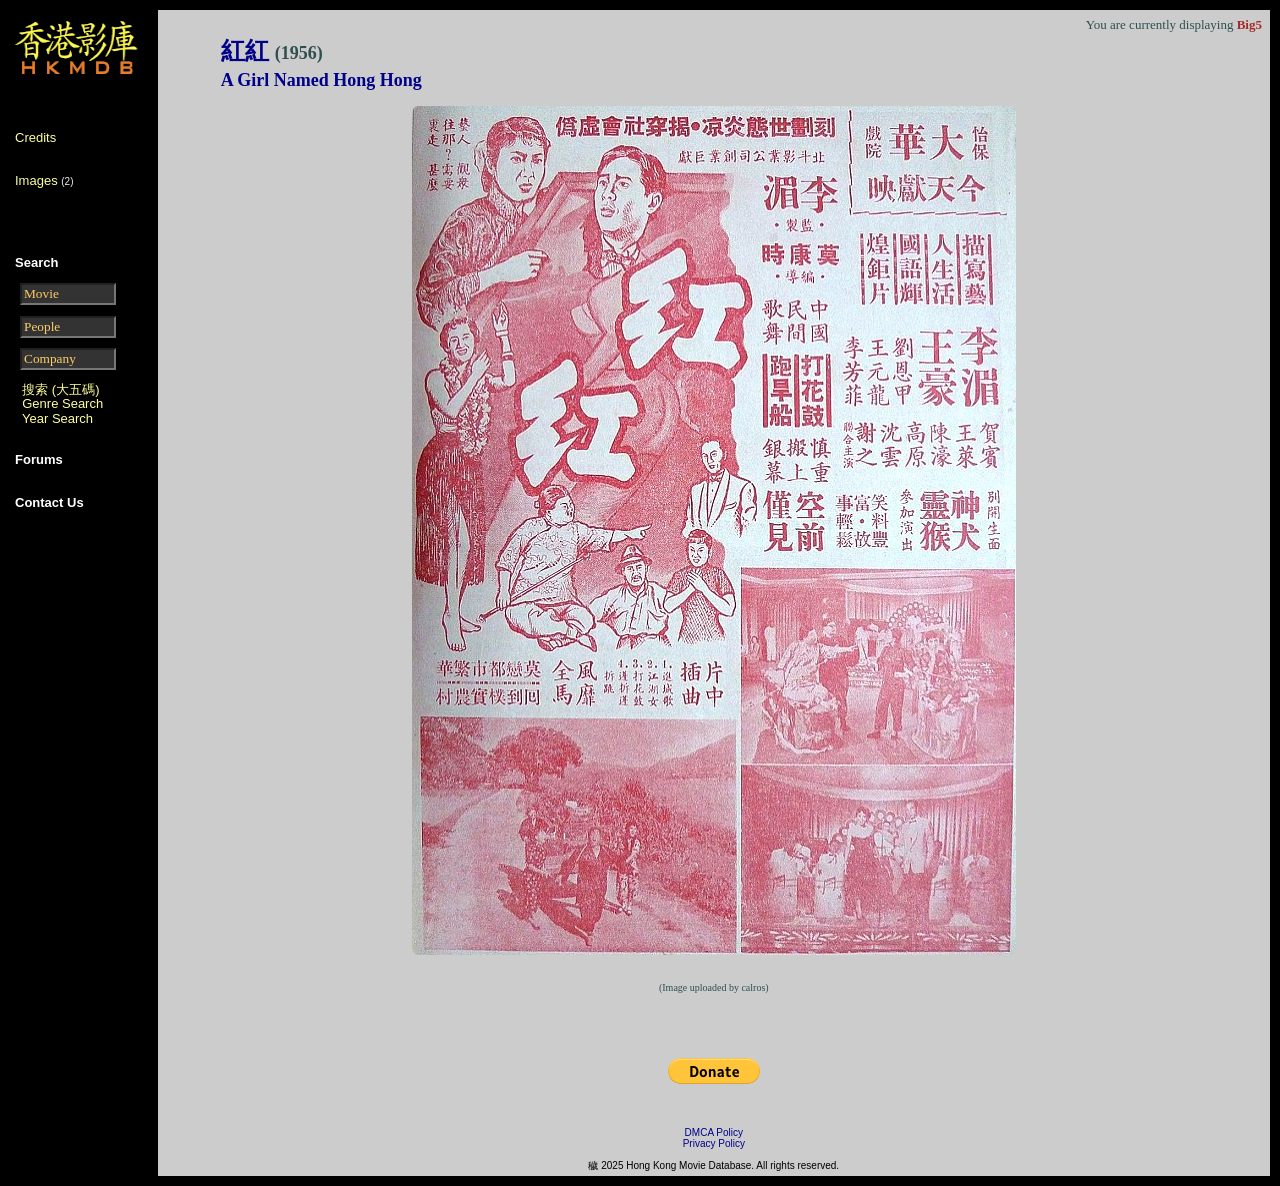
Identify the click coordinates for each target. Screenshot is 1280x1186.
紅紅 (272, 51)
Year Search (57, 418)
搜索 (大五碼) (60, 389)
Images (36, 180)
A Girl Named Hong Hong (321, 80)
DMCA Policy (714, 1132)
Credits (35, 137)
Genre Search (62, 403)
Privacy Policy (714, 1143)
